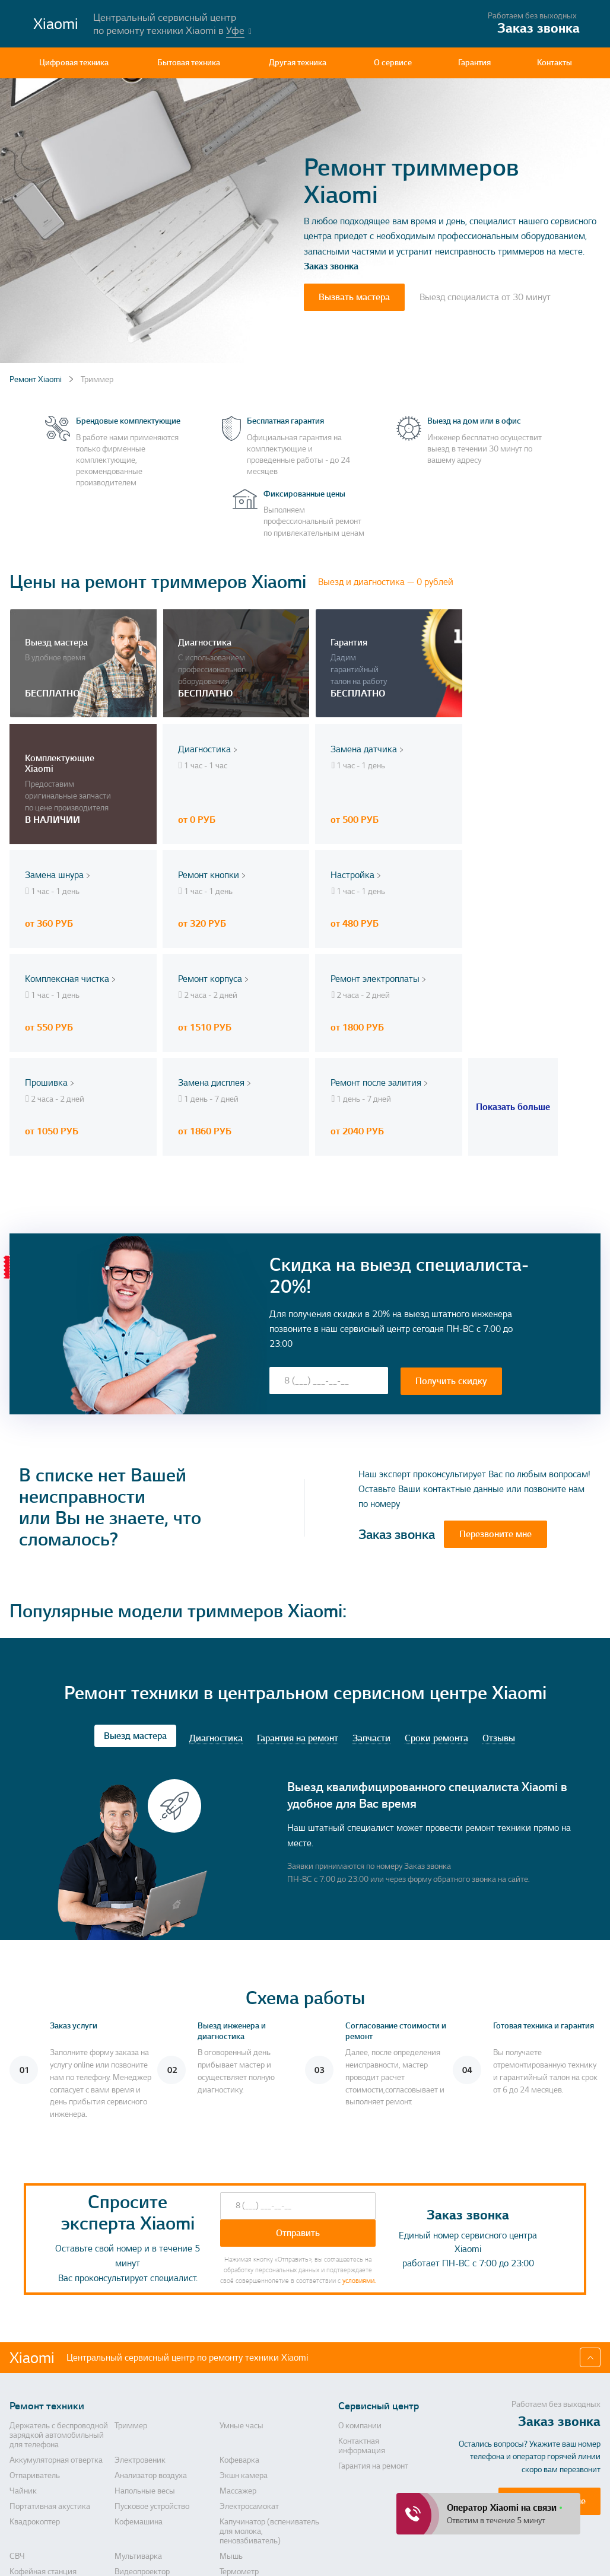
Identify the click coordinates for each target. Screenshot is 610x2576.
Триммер (131, 2302)
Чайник (23, 2367)
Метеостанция (35, 2463)
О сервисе (393, 62)
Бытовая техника (188, 62)
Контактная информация (361, 2322)
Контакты (554, 62)
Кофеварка (239, 2336)
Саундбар (132, 2497)
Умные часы (241, 2302)
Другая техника (297, 62)
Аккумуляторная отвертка (56, 2336)
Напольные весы (145, 2367)
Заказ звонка (331, 266)
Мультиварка (138, 2432)
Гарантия (474, 62)
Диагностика (216, 1615)
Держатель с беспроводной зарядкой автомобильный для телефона (58, 2311)
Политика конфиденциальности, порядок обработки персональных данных (400, 2546)
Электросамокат (249, 2382)
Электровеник (140, 2336)
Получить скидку (451, 1257)
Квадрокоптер (34, 2398)
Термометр (239, 2448)
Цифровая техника (74, 62)
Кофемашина (139, 2398)
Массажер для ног (252, 2497)
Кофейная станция (43, 2448)
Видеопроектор (142, 2448)
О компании (360, 2302)
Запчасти (371, 1615)
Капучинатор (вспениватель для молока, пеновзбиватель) (269, 2407)
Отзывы (498, 1615)
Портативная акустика (49, 2382)
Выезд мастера (135, 1612)
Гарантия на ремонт (297, 1615)
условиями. (359, 2157)
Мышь (231, 2432)
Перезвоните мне (495, 1410)
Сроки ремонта (436, 1615)
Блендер (235, 2463)
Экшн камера (244, 2351)
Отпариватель (34, 2351)
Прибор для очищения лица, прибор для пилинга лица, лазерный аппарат (166, 2473)
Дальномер (29, 2497)
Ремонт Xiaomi (35, 379)
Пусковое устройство (152, 2382)
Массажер (238, 2367)
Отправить (298, 2109)
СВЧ (17, 2432)
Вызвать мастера (354, 297)
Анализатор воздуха (151, 2351)
